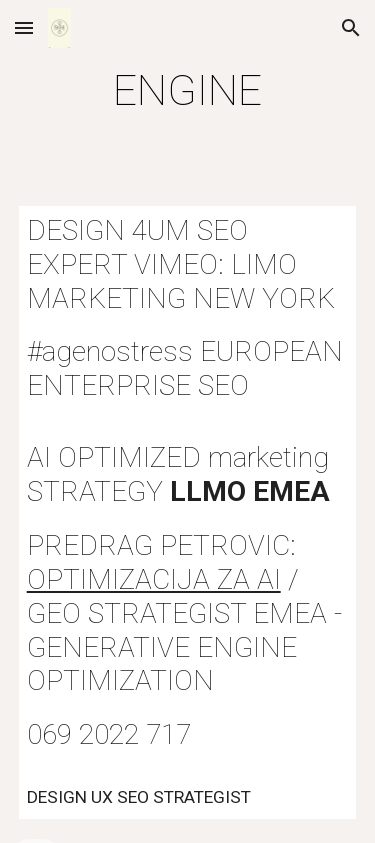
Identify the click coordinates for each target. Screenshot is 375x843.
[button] (24, 27)
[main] (188, 90)
